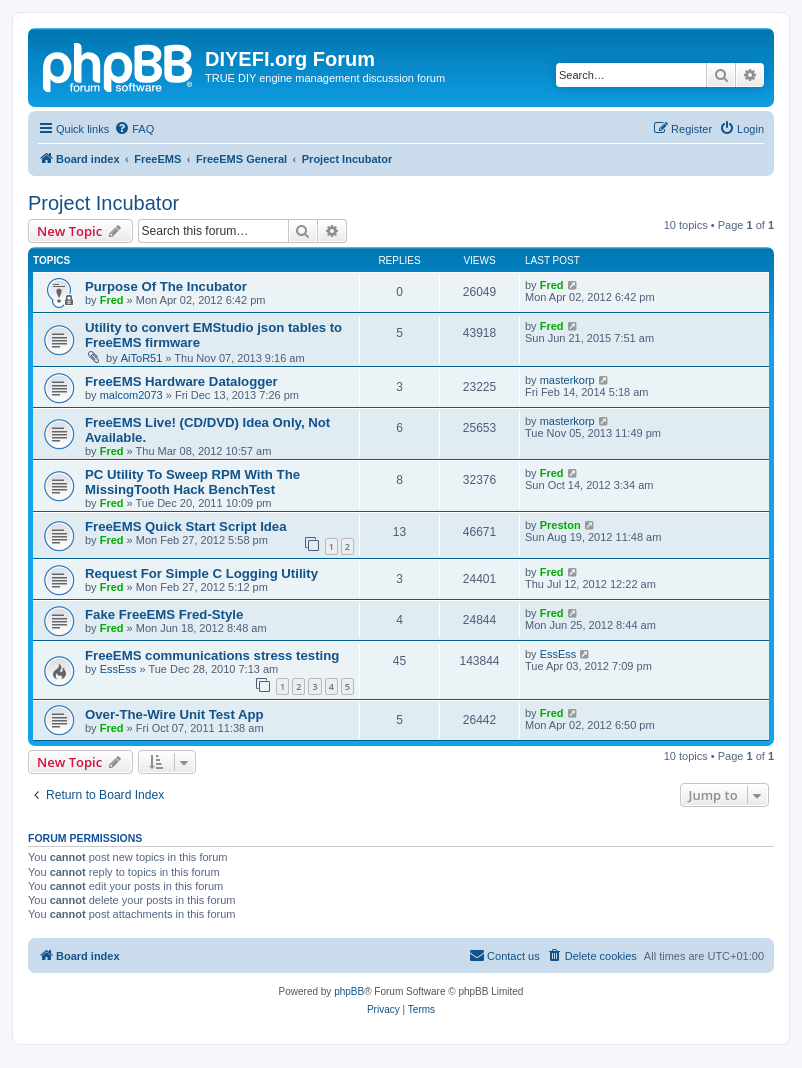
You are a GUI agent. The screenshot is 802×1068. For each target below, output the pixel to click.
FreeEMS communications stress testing (212, 655)
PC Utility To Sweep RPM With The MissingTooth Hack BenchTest (192, 482)
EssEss (118, 669)
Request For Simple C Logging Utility (201, 573)
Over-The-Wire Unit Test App (174, 714)
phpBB (349, 991)
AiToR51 (142, 358)
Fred (112, 300)
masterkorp (567, 380)
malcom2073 (131, 395)
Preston (560, 525)
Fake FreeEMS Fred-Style (164, 614)
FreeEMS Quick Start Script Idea (186, 526)
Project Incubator (103, 203)
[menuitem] (134, 129)
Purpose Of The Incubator (166, 286)
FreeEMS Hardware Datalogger (181, 381)
